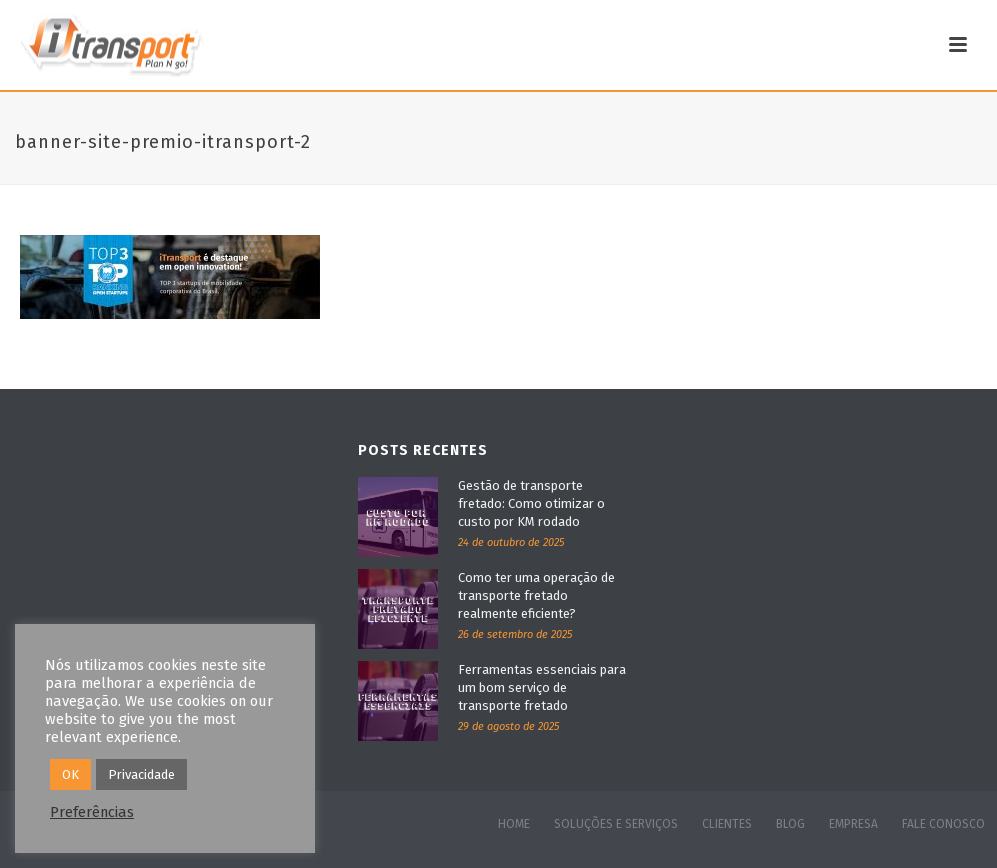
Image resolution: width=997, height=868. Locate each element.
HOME (514, 824)
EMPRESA (853, 824)
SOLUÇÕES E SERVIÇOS (616, 824)
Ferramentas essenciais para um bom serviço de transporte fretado (542, 687)
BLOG (790, 824)
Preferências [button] (92, 812)
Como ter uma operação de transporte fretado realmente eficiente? (536, 595)
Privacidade (141, 774)
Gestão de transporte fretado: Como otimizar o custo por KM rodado (531, 503)
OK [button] (70, 774)
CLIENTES (727, 824)
